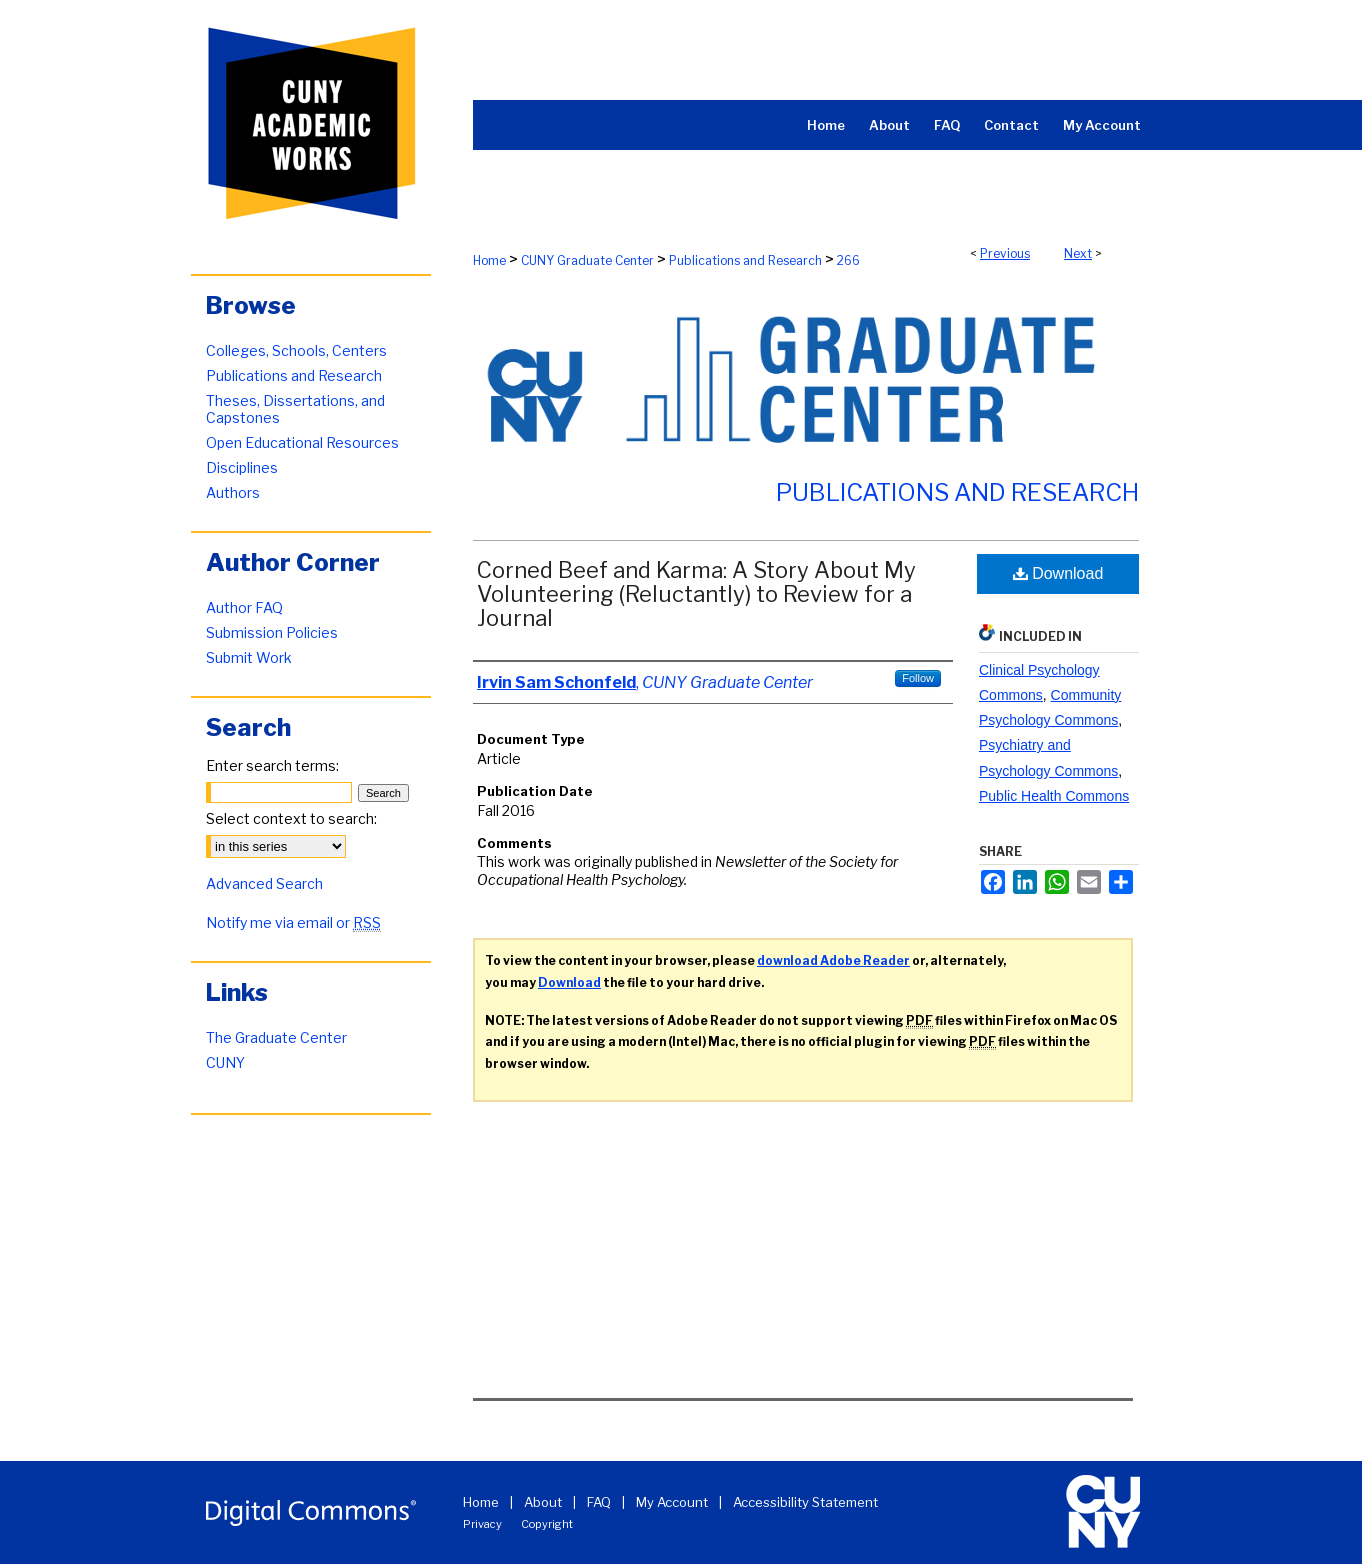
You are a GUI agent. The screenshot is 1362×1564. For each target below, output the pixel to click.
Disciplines (242, 467)
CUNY (225, 1062)
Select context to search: (291, 818)
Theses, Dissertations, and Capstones (295, 409)
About (543, 1502)
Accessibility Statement (805, 1502)
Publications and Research (745, 260)
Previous (1005, 253)
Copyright (547, 1524)
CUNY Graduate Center (587, 260)
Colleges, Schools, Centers (296, 350)
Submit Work (249, 657)
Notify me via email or (293, 922)
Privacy (482, 1524)
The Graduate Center (276, 1037)
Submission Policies (272, 632)
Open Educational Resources (302, 442)
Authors (233, 492)
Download (1058, 573)
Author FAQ (244, 607)
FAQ (599, 1502)
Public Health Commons (1054, 796)
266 (848, 260)
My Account (672, 1502)
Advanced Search (264, 883)
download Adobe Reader (833, 960)
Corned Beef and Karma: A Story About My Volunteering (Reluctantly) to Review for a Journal (696, 594)
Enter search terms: (272, 765)
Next (1078, 253)
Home (489, 260)
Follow (918, 678)
